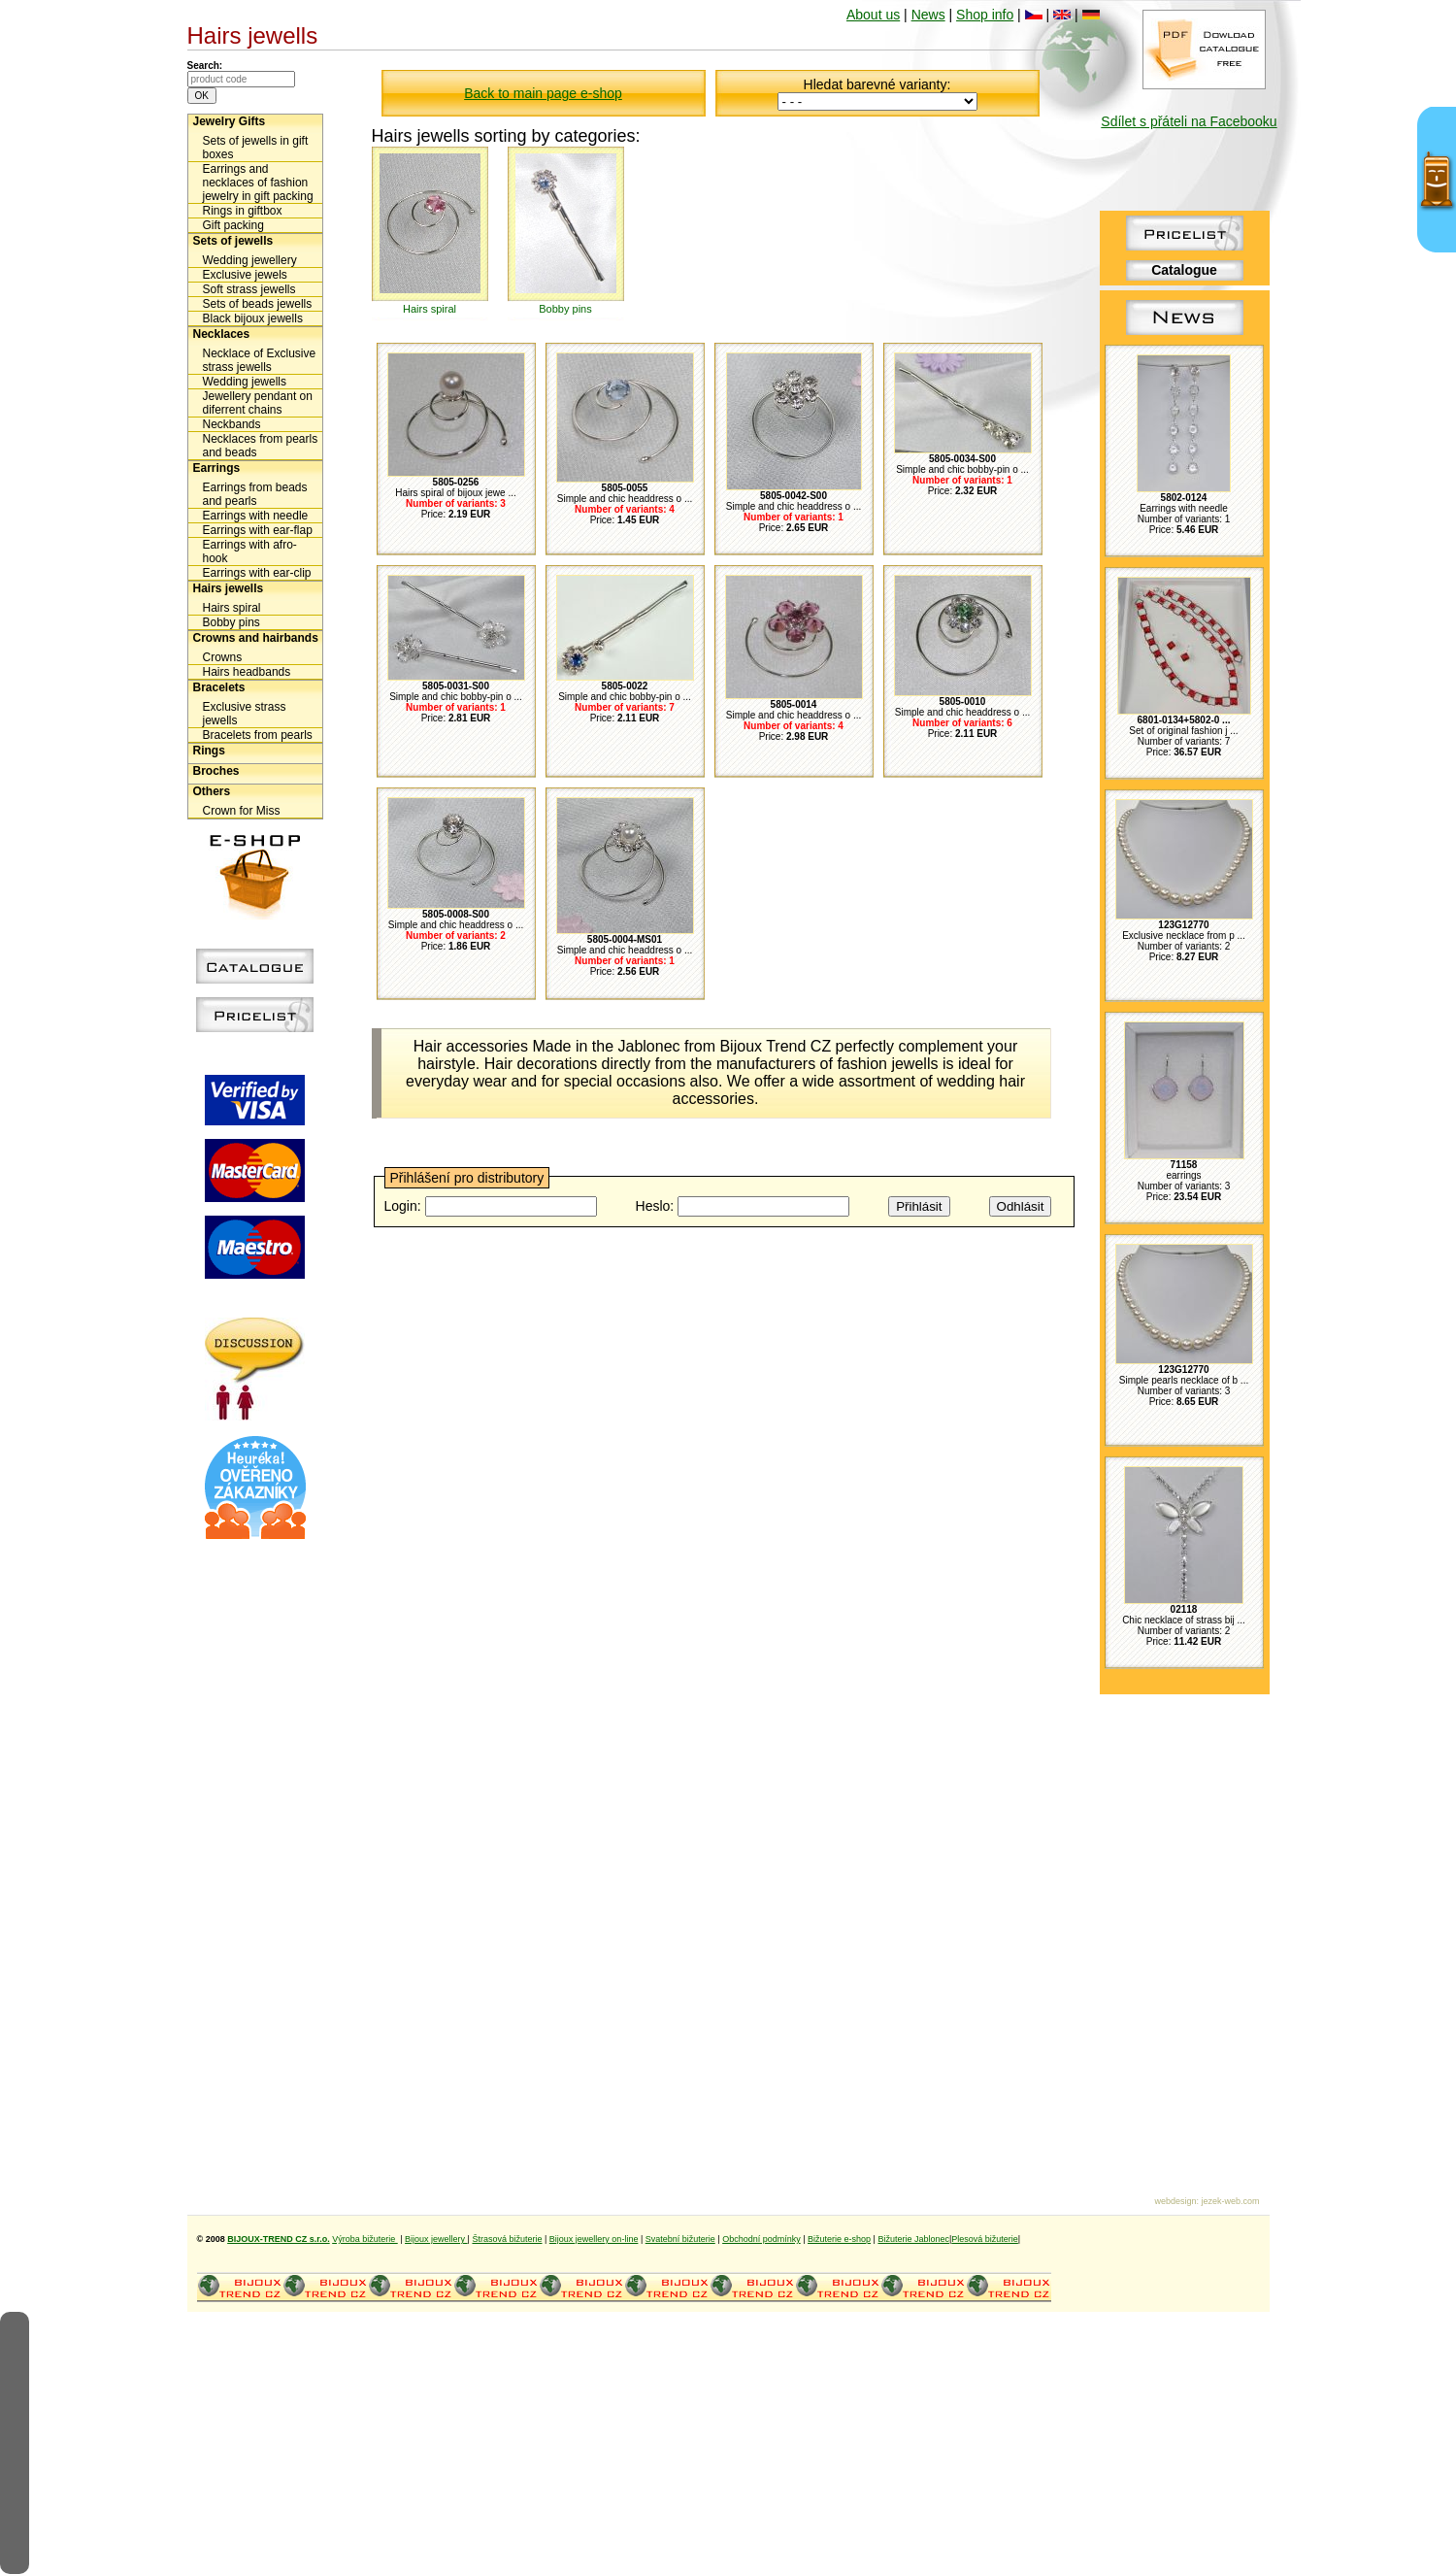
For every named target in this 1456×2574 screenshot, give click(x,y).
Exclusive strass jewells (244, 713)
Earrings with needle (256, 515)
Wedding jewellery (250, 260)
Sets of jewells (233, 241)
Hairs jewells (228, 588)
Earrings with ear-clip (257, 573)
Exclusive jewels (245, 275)
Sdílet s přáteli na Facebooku (1188, 121)
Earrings (217, 468)
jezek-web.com (1230, 2201)
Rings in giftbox (242, 210)
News (928, 14)
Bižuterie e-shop (839, 2239)
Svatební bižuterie (680, 2239)
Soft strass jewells (249, 289)
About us (873, 14)
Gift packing (233, 225)
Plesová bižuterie (984, 2239)
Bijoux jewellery (436, 2239)
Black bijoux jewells (253, 318)
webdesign (1175, 2201)
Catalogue (1184, 270)
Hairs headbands (247, 672)
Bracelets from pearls (258, 735)
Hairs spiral (232, 608)
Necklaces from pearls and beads (260, 445)
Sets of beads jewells (258, 304)
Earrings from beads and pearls (255, 494)
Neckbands (232, 424)
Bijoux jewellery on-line (594, 2239)
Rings (209, 750)
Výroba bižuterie (365, 2239)
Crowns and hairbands (255, 638)
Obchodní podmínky (761, 2239)
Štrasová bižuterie (507, 2239)
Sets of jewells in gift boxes (256, 147)
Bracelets (219, 687)
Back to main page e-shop (543, 93)
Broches (216, 771)
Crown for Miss (242, 811)
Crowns (223, 657)
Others (212, 791)
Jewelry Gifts (229, 121)
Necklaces (221, 334)
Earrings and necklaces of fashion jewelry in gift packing (258, 182)
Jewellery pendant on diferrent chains (258, 403)
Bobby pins (231, 622)
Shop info (984, 14)
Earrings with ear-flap (258, 530)
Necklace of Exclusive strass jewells (259, 360)
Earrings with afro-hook (250, 551)
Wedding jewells (245, 381)
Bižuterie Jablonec (913, 2239)
